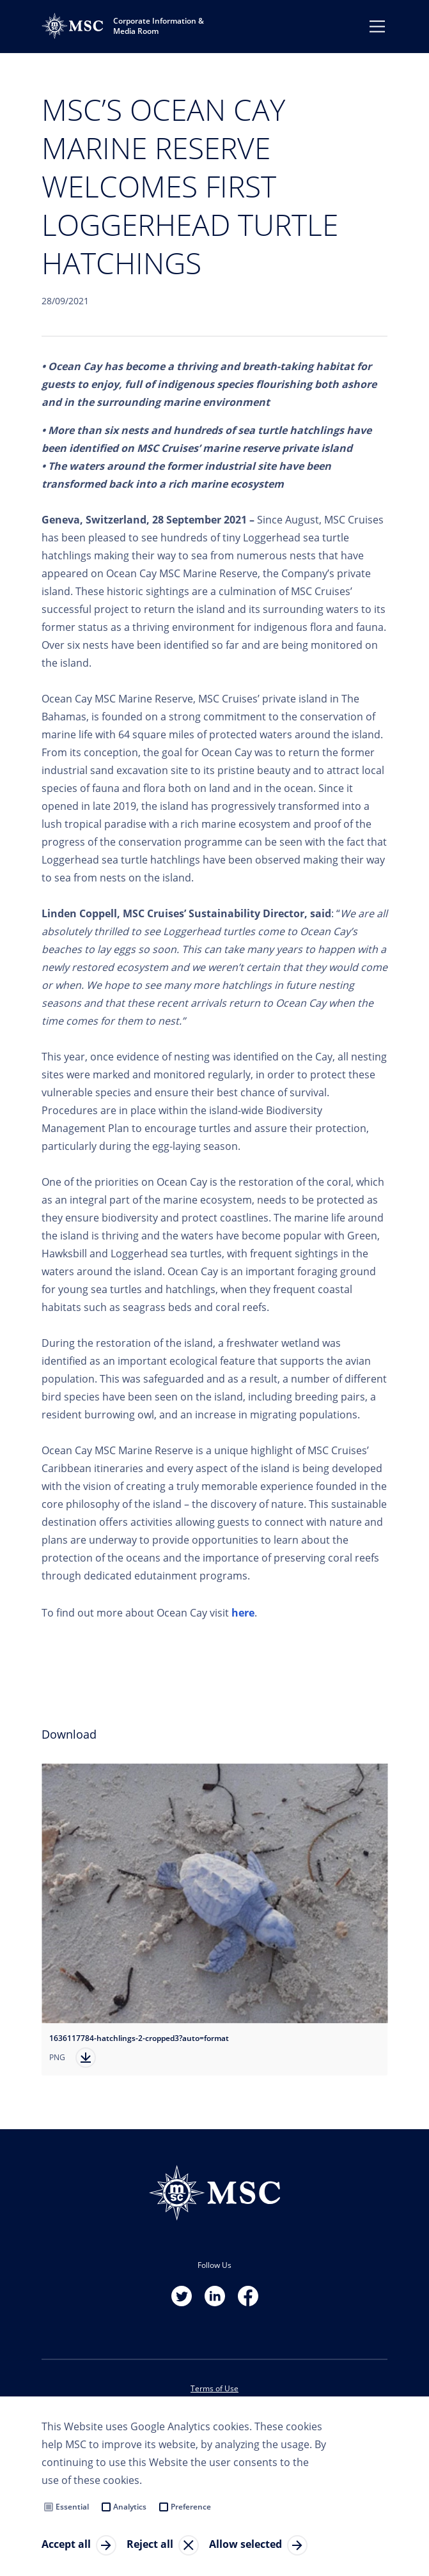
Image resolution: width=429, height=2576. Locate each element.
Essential (72, 2506)
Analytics (129, 2506)
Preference (191, 2506)
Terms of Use (214, 2388)
